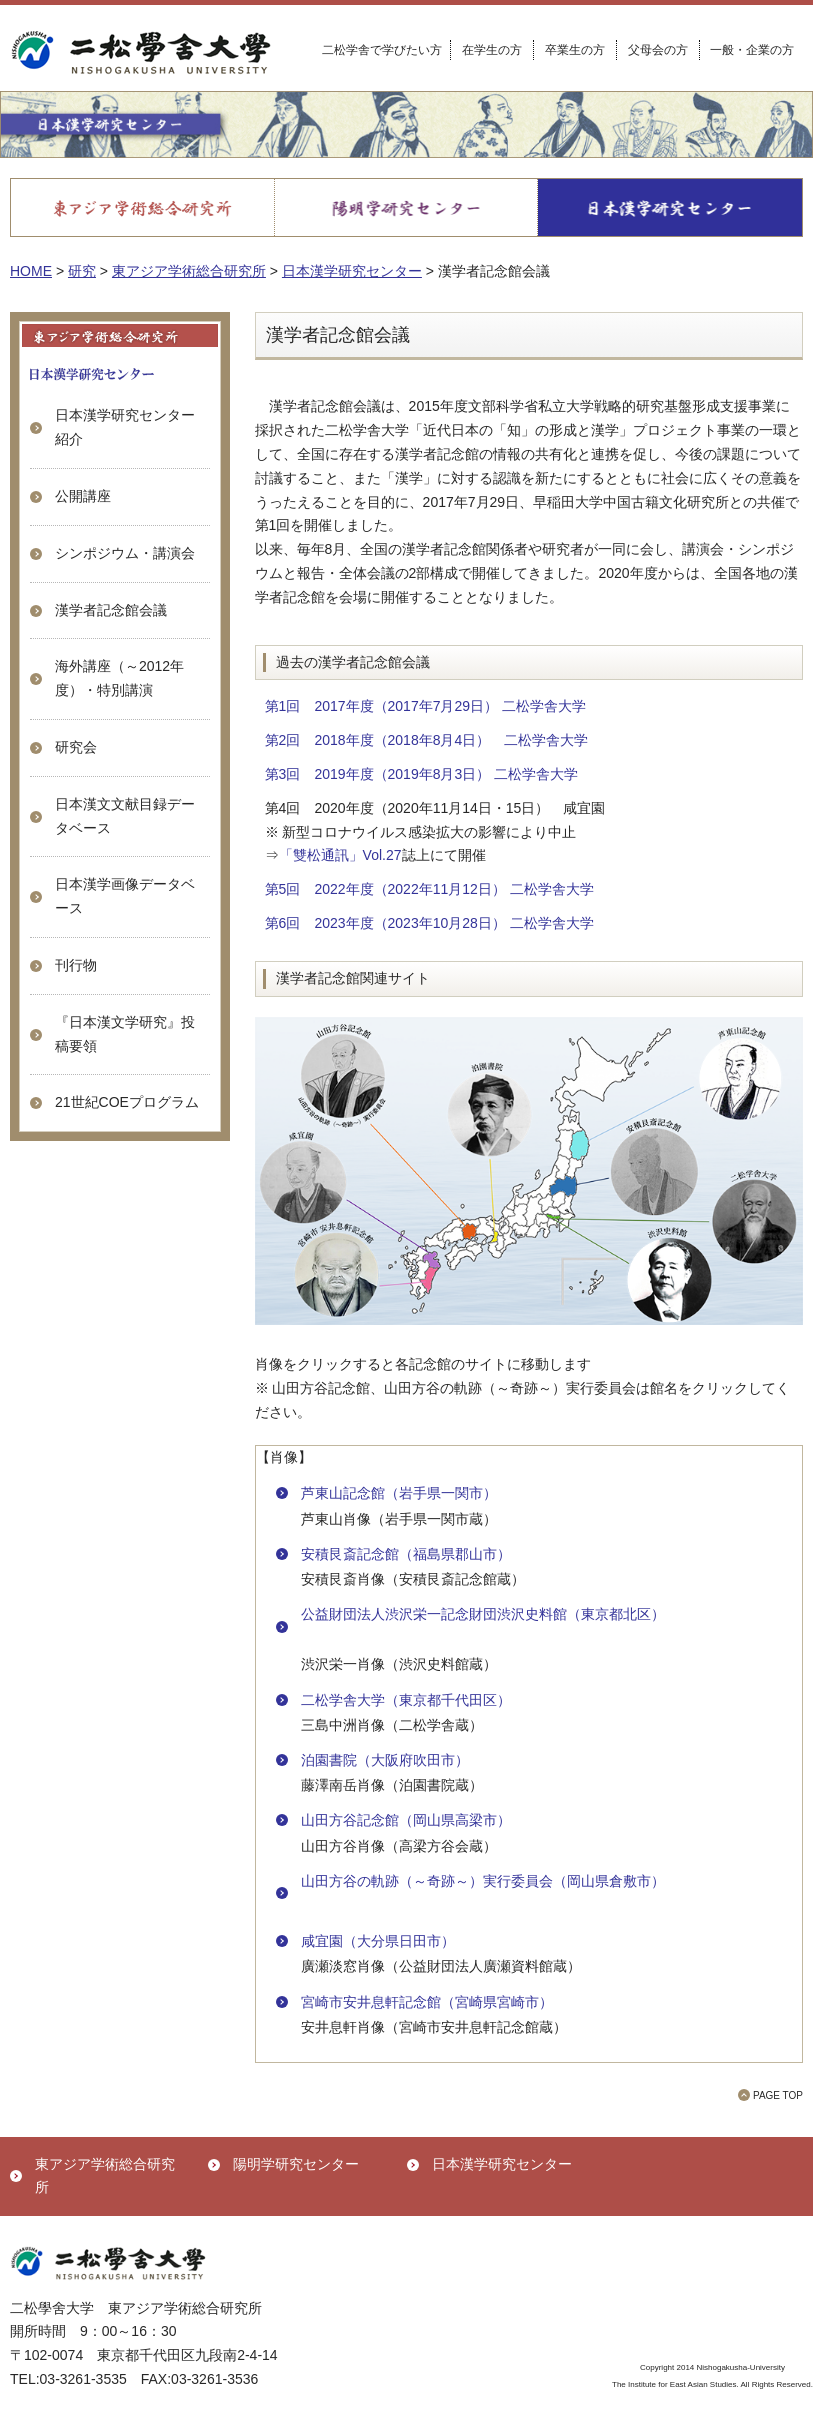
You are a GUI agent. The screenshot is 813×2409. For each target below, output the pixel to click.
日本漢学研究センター (502, 2164)
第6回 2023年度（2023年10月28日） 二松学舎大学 (429, 923)
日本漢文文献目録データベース (125, 816)
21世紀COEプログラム (127, 1102)
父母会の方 (658, 50)
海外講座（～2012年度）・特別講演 (119, 678)
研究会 (76, 747)
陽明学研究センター (296, 2164)
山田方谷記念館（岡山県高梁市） (406, 1820)
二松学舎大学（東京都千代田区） (406, 1700)
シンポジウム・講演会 (125, 553)
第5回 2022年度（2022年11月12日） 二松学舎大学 (429, 889)
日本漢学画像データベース (125, 896)
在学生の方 (492, 50)
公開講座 (83, 496)
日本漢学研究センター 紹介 (125, 427)
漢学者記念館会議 (111, 610)
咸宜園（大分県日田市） (378, 1941)
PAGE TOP (778, 2095)
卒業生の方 (575, 50)
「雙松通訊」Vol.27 (340, 855)
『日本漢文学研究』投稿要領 (125, 1034)
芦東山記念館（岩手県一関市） (399, 1493)
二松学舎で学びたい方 (382, 50)
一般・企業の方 (752, 50)
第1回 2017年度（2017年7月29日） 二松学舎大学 (425, 706)
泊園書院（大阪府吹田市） (385, 1760)
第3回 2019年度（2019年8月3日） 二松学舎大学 (422, 774)
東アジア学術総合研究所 (105, 2176)
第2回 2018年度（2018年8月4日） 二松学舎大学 (427, 740)
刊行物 (76, 965)
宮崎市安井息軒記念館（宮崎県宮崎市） (427, 2002)
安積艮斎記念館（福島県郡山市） (406, 1554)
